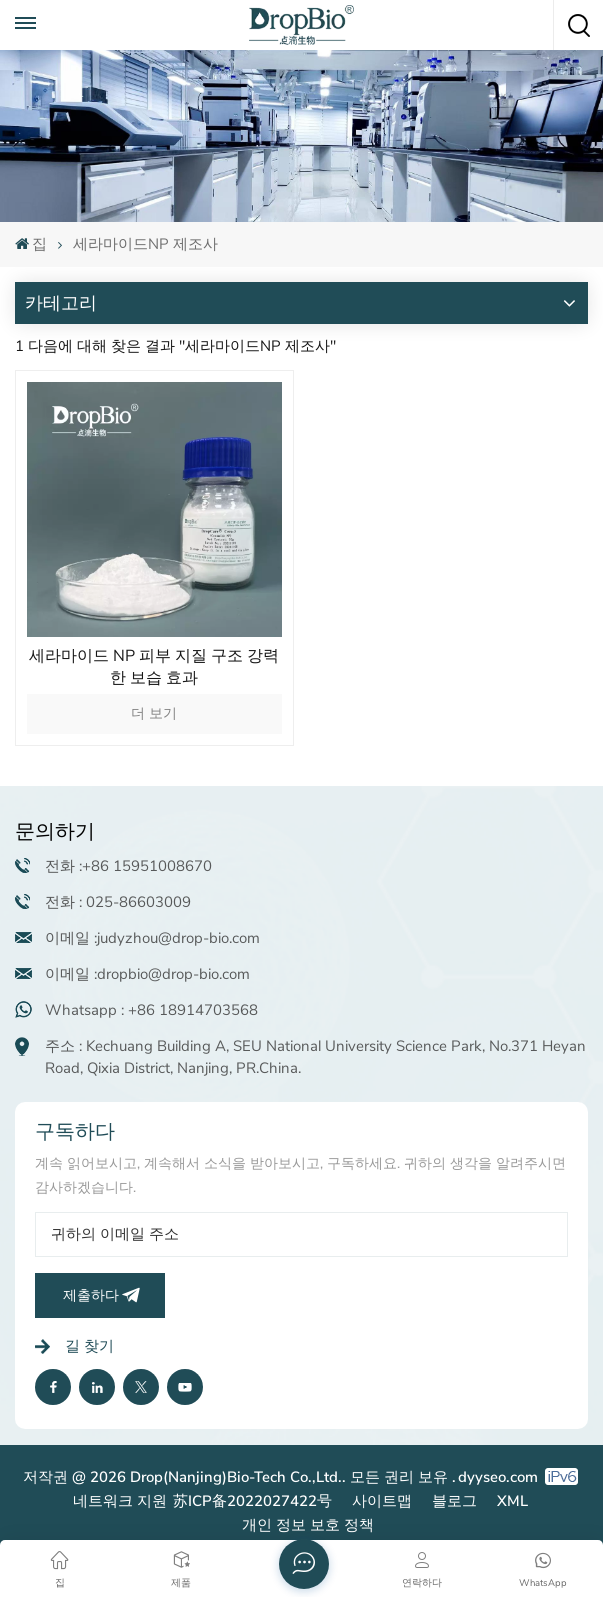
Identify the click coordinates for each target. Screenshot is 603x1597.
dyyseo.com (498, 1477)
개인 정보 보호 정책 (308, 1525)
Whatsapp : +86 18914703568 (151, 1010)
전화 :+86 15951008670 (128, 866)
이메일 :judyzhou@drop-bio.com (152, 938)
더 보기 (154, 713)
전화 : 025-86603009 (118, 902)
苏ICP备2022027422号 (252, 1501)
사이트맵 (382, 1501)
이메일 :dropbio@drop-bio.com (147, 974)
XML (512, 1501)
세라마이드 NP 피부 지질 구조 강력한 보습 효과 (154, 667)
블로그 (454, 1501)
